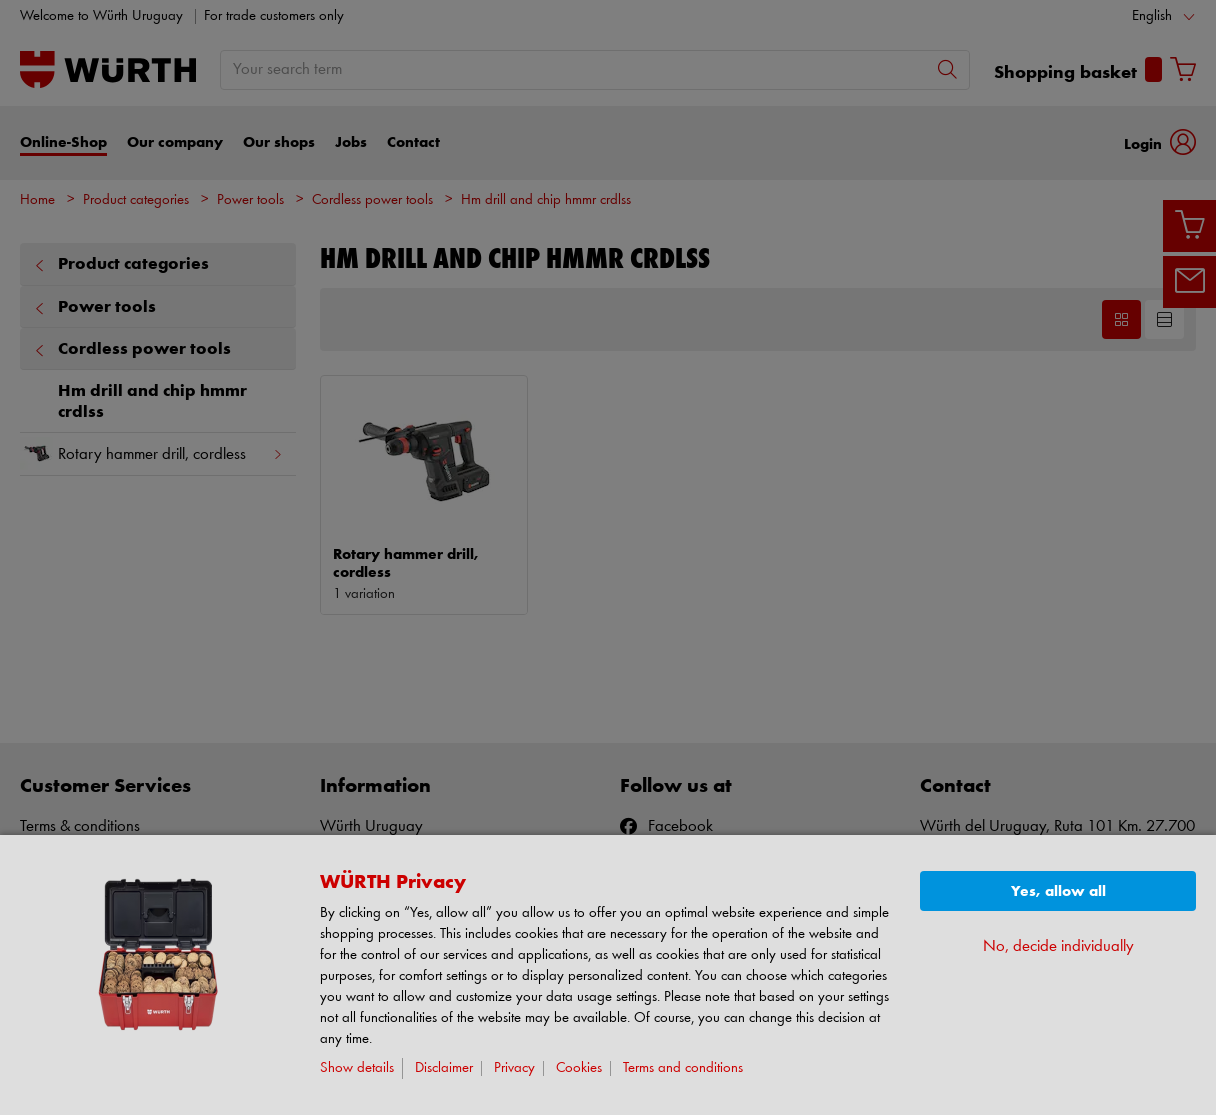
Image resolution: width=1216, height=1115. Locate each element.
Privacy (514, 1068)
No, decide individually (1058, 946)
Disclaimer (444, 1068)
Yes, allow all (1058, 891)
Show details (357, 1068)
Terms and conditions (683, 1068)
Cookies (579, 1068)
